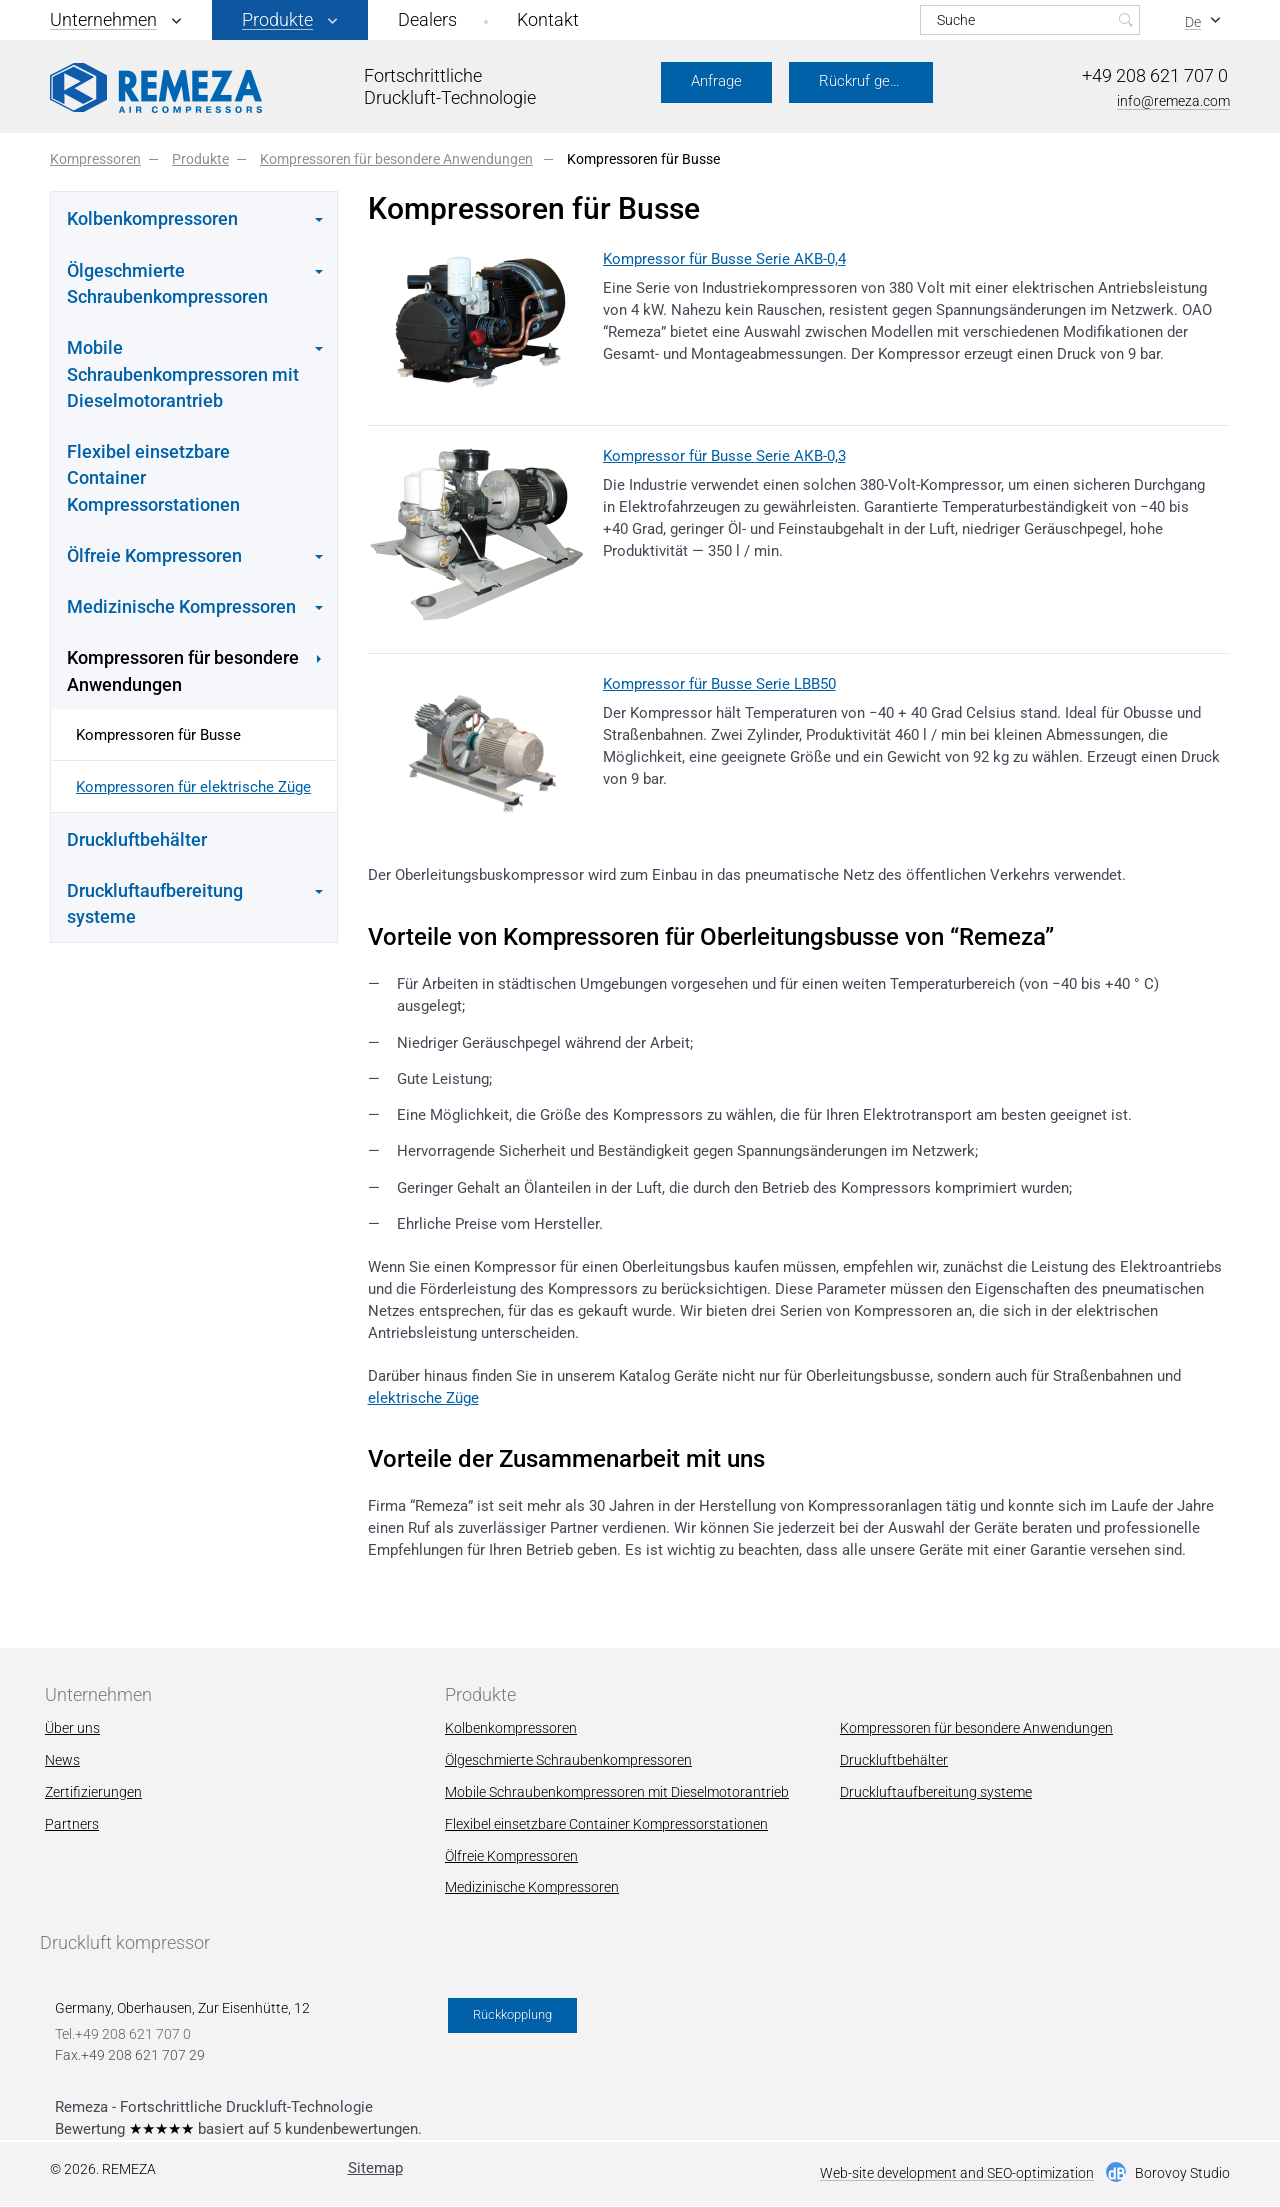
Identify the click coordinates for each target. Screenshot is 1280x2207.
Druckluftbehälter (137, 839)
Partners (72, 1824)
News (62, 1760)
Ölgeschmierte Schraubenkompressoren (568, 1760)
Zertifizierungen (93, 1792)
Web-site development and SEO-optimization (957, 2173)
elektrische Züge (423, 1398)
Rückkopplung (512, 2014)
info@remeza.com (1173, 101)
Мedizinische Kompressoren (532, 1887)
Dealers (427, 19)
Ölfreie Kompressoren (511, 1856)
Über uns (72, 1728)
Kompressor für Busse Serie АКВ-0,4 (724, 259)
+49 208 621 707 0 (1155, 75)
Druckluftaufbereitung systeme (936, 1792)
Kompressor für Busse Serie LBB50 (719, 684)
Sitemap (375, 2168)
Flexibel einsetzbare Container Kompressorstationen (153, 478)
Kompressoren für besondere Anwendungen (976, 1728)
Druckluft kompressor (125, 1942)
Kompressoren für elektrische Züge (193, 787)
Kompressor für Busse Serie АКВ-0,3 (724, 456)
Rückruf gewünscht (876, 81)
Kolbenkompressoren (511, 1728)
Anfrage (716, 81)
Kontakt (548, 19)
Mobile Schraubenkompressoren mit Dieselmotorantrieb (617, 1792)
